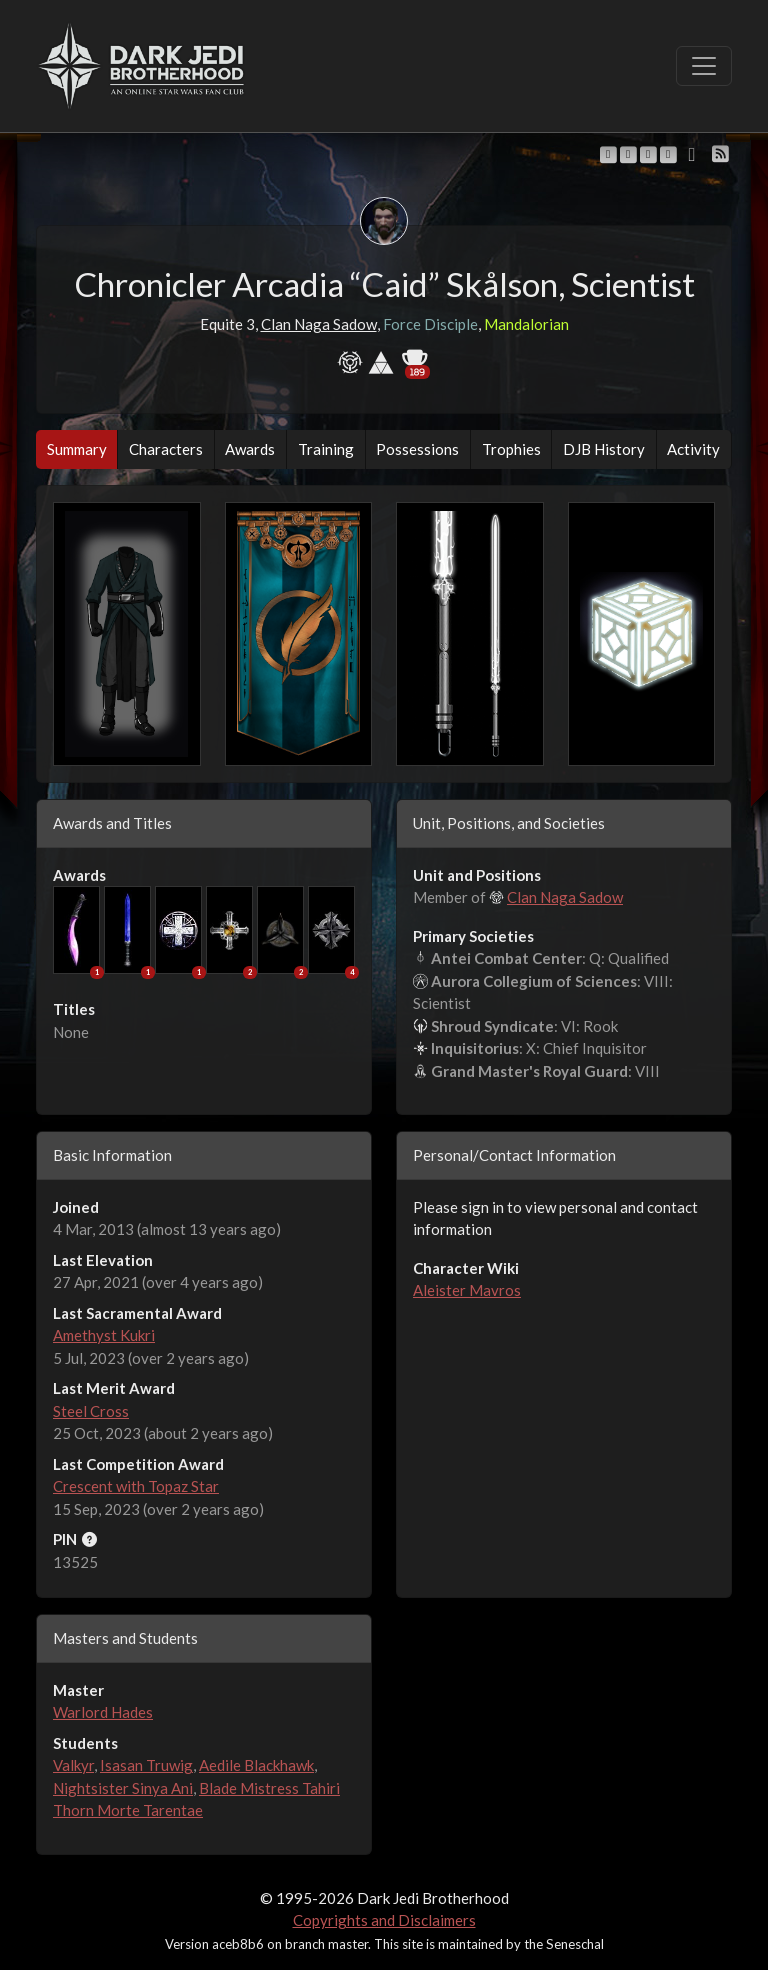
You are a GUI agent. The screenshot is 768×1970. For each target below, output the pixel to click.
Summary (77, 449)
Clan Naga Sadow (319, 324)
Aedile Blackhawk (256, 1765)
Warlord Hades (103, 1712)
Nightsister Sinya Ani (123, 1788)
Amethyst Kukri (104, 1335)
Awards (250, 449)
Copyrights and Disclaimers (384, 1920)
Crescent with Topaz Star (136, 1486)
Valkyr (73, 1765)
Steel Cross (91, 1411)
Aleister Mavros (467, 1290)
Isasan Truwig (146, 1765)
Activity (693, 449)
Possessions (417, 449)
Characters (166, 449)
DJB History (604, 449)
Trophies (511, 449)
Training (326, 449)
